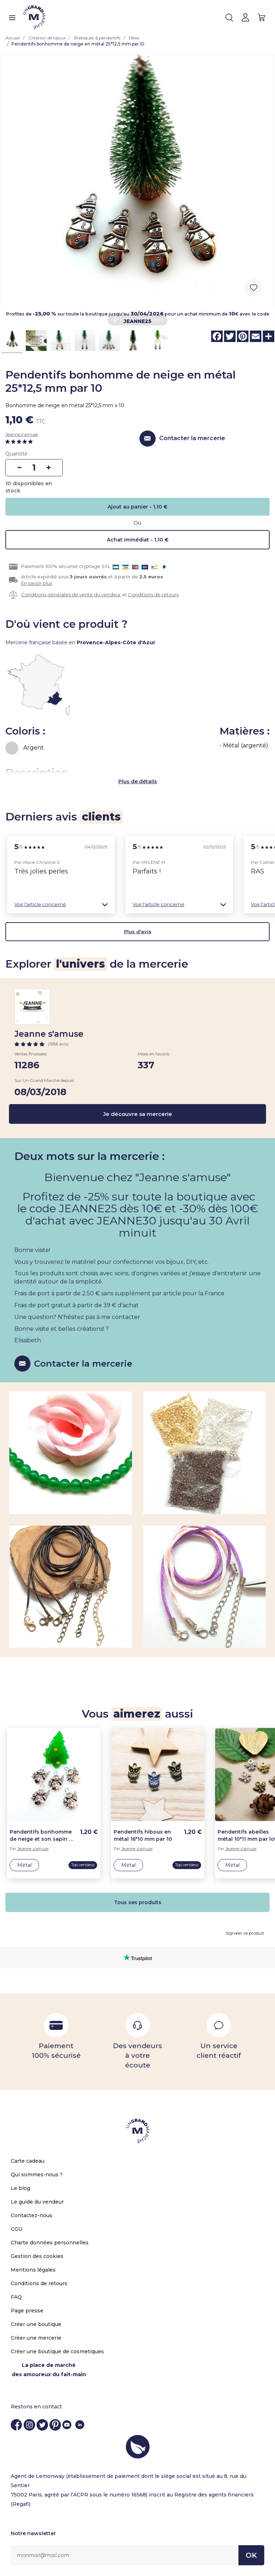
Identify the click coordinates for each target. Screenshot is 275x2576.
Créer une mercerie (36, 2338)
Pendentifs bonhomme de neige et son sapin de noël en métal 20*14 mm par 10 (43, 1836)
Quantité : (17, 454)
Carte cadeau (27, 2161)
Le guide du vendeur (37, 2202)
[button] (61, 904)
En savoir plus (36, 583)
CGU (16, 2229)
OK (251, 2555)
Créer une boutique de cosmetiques (57, 2351)
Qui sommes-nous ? (37, 2174)
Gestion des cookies (37, 2256)
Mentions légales (33, 2270)
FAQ (16, 2297)
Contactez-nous (31, 2215)
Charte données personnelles (50, 2242)
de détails (144, 781)
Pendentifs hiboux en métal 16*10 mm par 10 (143, 1835)
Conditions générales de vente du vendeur (71, 594)
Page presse (27, 2310)
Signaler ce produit (245, 1933)
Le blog (20, 2188)
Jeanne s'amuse (21, 434)
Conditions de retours (153, 594)
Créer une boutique (36, 2324)
